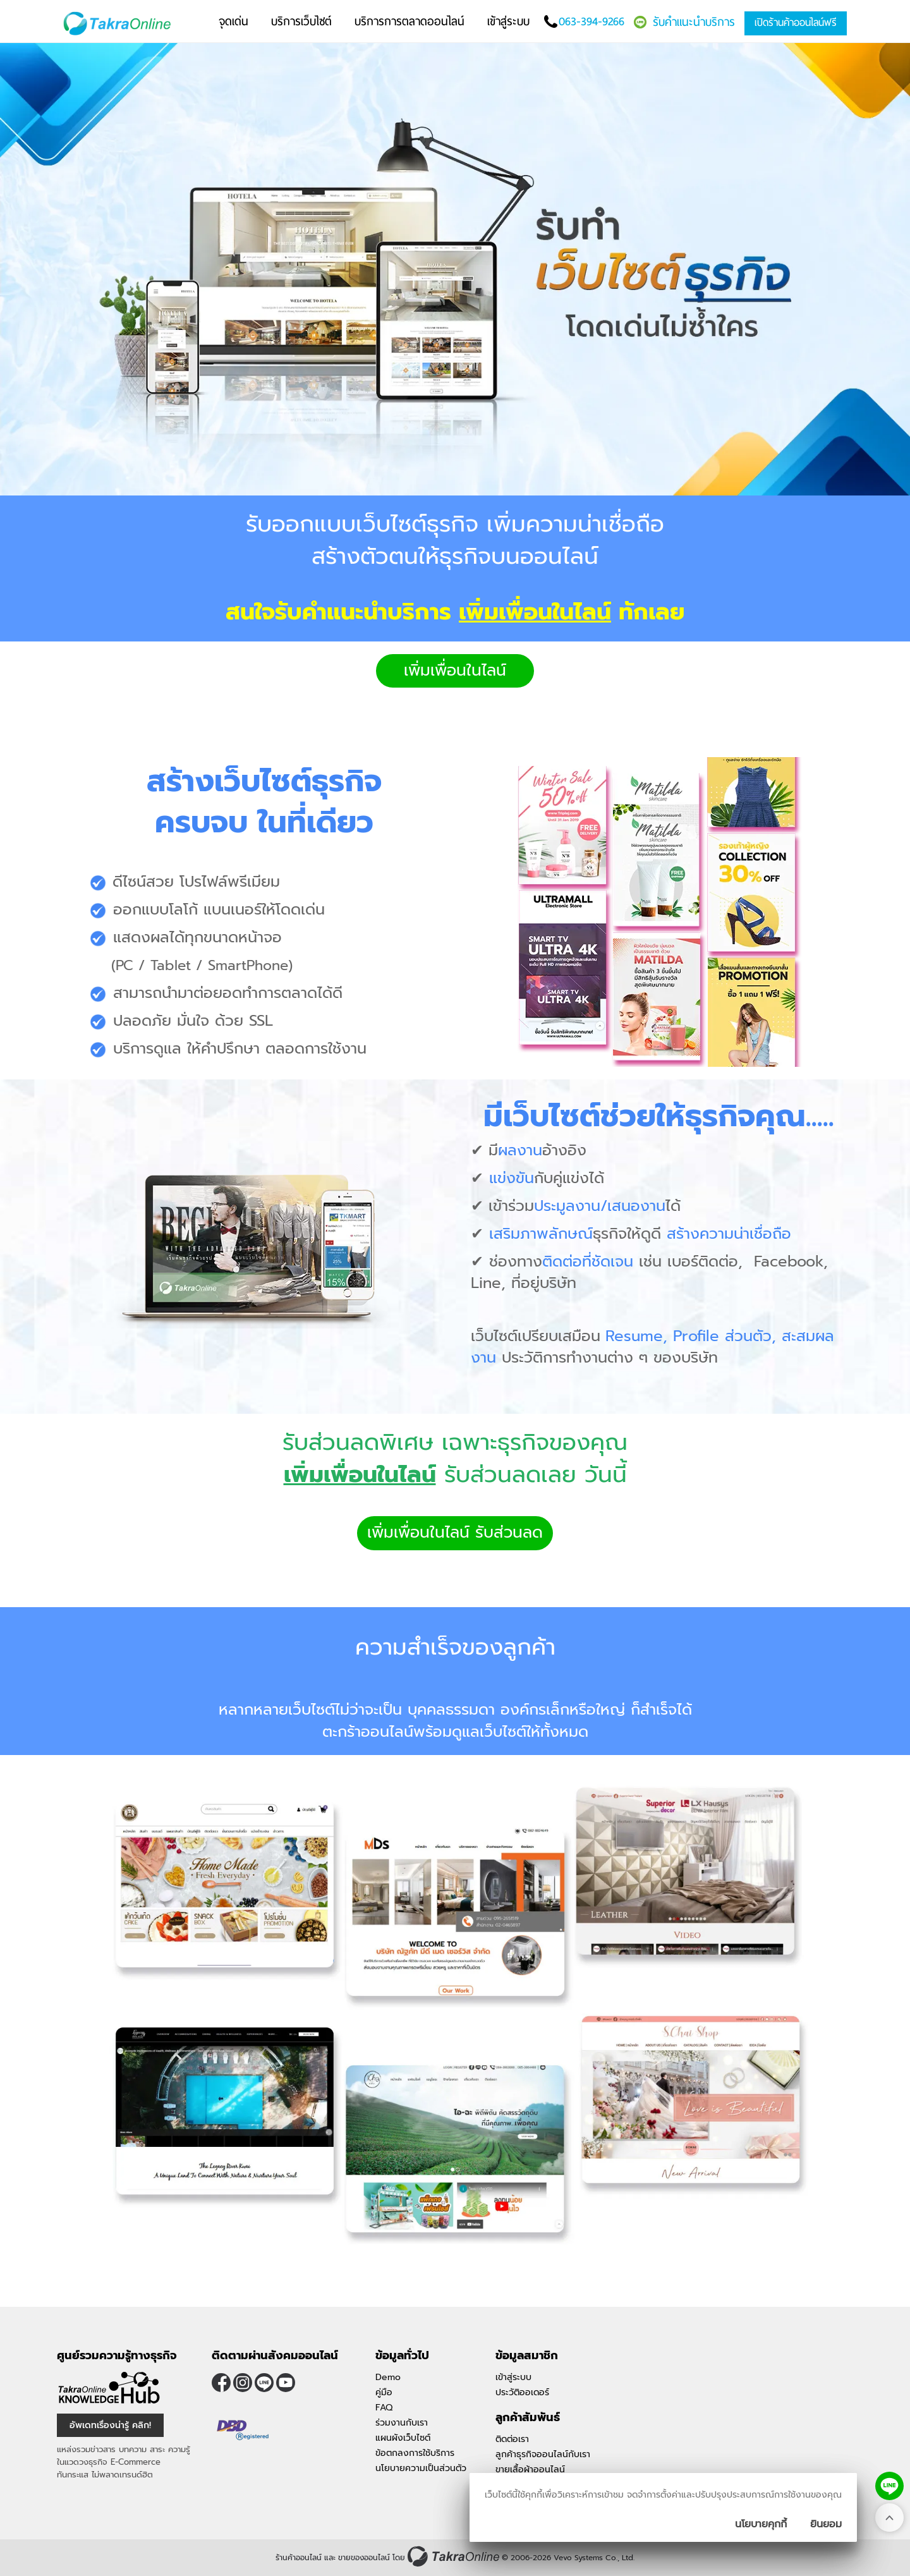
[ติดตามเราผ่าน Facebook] (221, 2382)
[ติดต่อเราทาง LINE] (889, 2486)
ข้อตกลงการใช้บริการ (414, 2453)
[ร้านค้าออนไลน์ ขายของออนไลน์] (453, 2556)
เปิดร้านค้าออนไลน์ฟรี (796, 22)
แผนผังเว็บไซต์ (402, 2438)
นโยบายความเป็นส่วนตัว (420, 2468)
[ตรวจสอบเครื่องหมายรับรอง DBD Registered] (243, 2431)
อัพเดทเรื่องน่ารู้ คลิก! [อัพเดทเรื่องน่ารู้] (110, 2425)
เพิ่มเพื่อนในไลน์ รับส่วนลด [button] (455, 1533)
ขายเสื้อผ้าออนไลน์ (530, 2469)
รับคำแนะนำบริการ (694, 22)
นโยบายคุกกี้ (761, 2524)
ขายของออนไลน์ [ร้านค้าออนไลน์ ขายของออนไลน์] (364, 2557)
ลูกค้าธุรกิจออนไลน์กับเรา (542, 2454)
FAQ (383, 2407)
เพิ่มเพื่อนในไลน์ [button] (455, 671)
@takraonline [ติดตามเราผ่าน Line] (264, 2382)
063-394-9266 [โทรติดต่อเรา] (591, 21)
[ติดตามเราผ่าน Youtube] (285, 2382)
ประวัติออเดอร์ (522, 2392)
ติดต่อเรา (512, 2439)
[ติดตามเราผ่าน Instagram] (242, 2382)
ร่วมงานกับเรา (401, 2422)
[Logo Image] (119, 23)
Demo (388, 2377)
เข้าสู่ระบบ (513, 2377)
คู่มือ (383, 2392)
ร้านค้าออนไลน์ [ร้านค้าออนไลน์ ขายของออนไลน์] (299, 2557)
